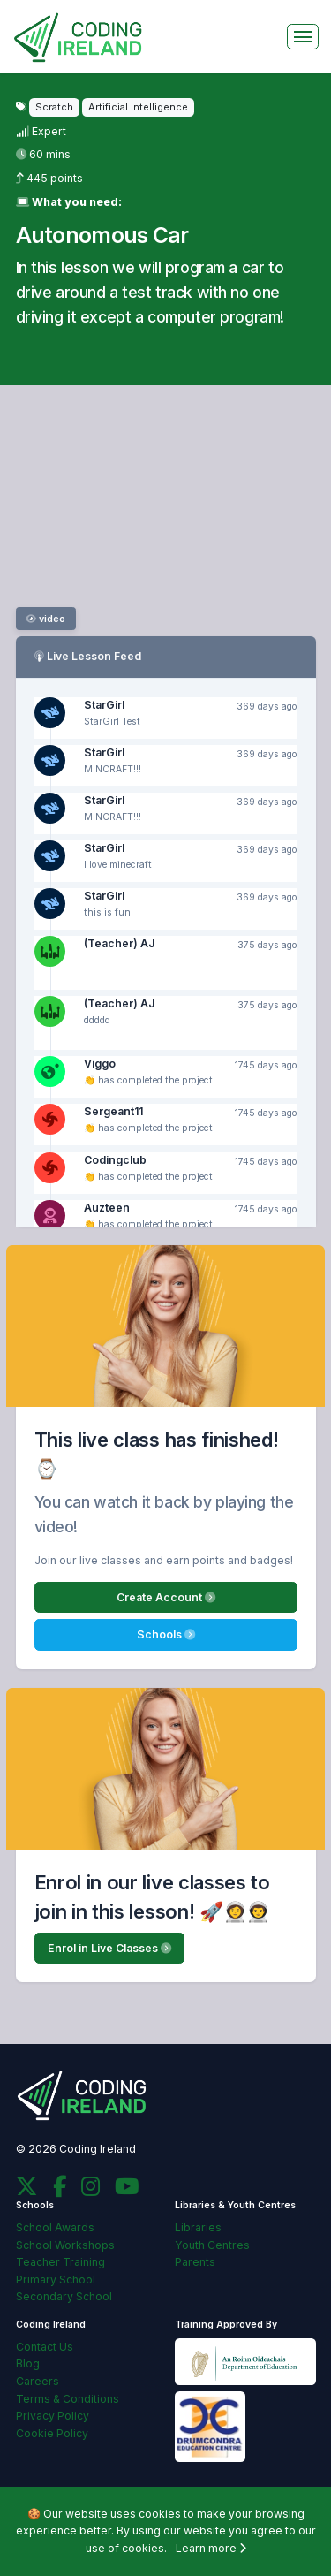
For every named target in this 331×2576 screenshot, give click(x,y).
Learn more (211, 2548)
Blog (28, 2363)
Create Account (166, 1597)
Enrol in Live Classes (109, 1948)
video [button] (45, 619)
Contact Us (44, 2346)
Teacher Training (60, 2261)
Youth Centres (212, 2245)
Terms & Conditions (67, 2398)
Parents (195, 2261)
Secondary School (64, 2296)
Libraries (198, 2227)
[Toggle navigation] (303, 36)
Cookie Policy (52, 2433)
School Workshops (65, 2245)
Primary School (55, 2279)
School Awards (55, 2227)
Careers (37, 2381)
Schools (166, 1634)
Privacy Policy (52, 2415)
